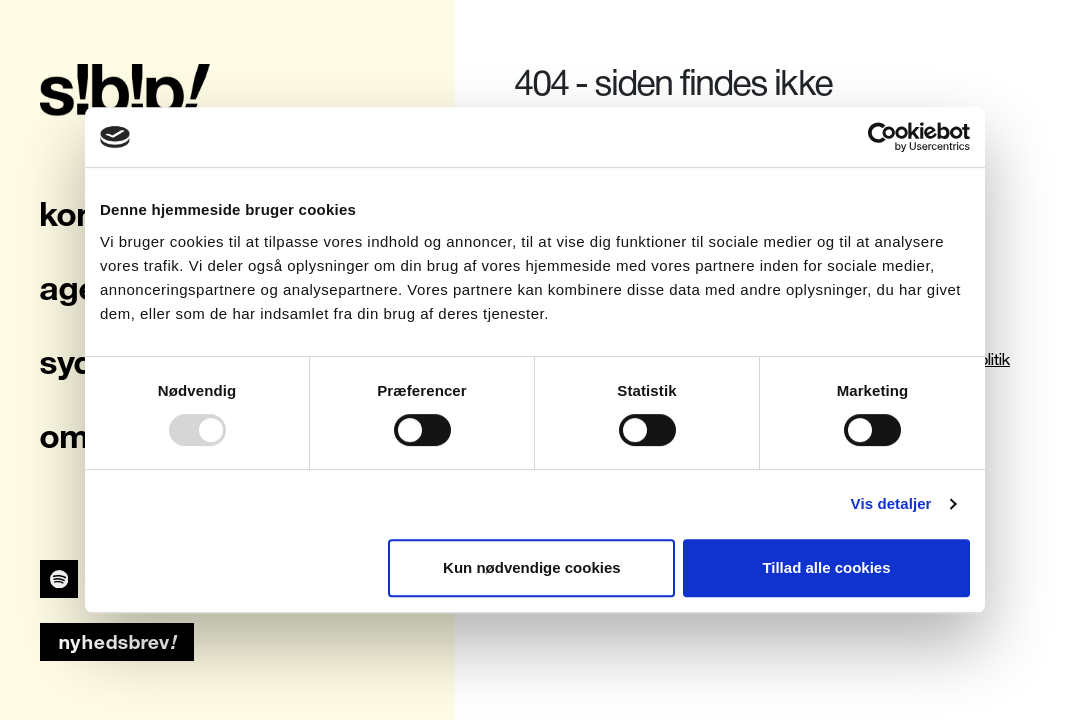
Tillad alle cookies (826, 567)
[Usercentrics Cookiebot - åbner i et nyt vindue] (882, 137)
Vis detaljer (891, 503)
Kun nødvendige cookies (532, 567)
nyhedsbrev (117, 642)
